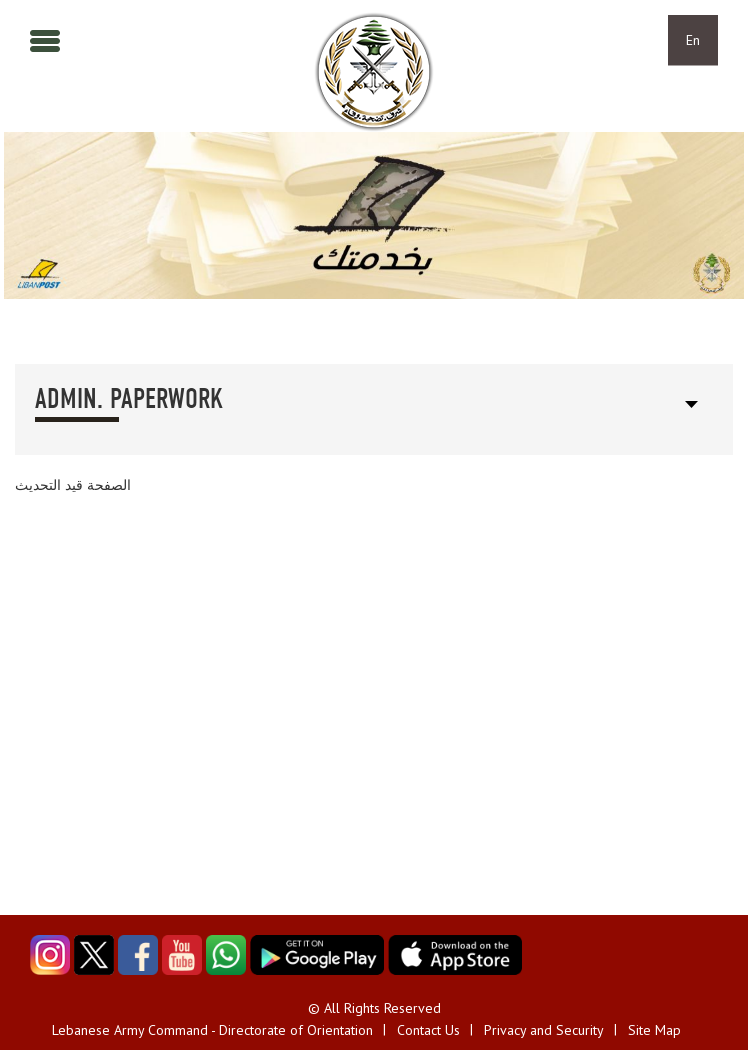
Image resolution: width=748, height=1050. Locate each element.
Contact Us (428, 1030)
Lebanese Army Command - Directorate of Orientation (212, 1030)
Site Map (654, 1030)
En (693, 40)
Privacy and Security (544, 1030)
